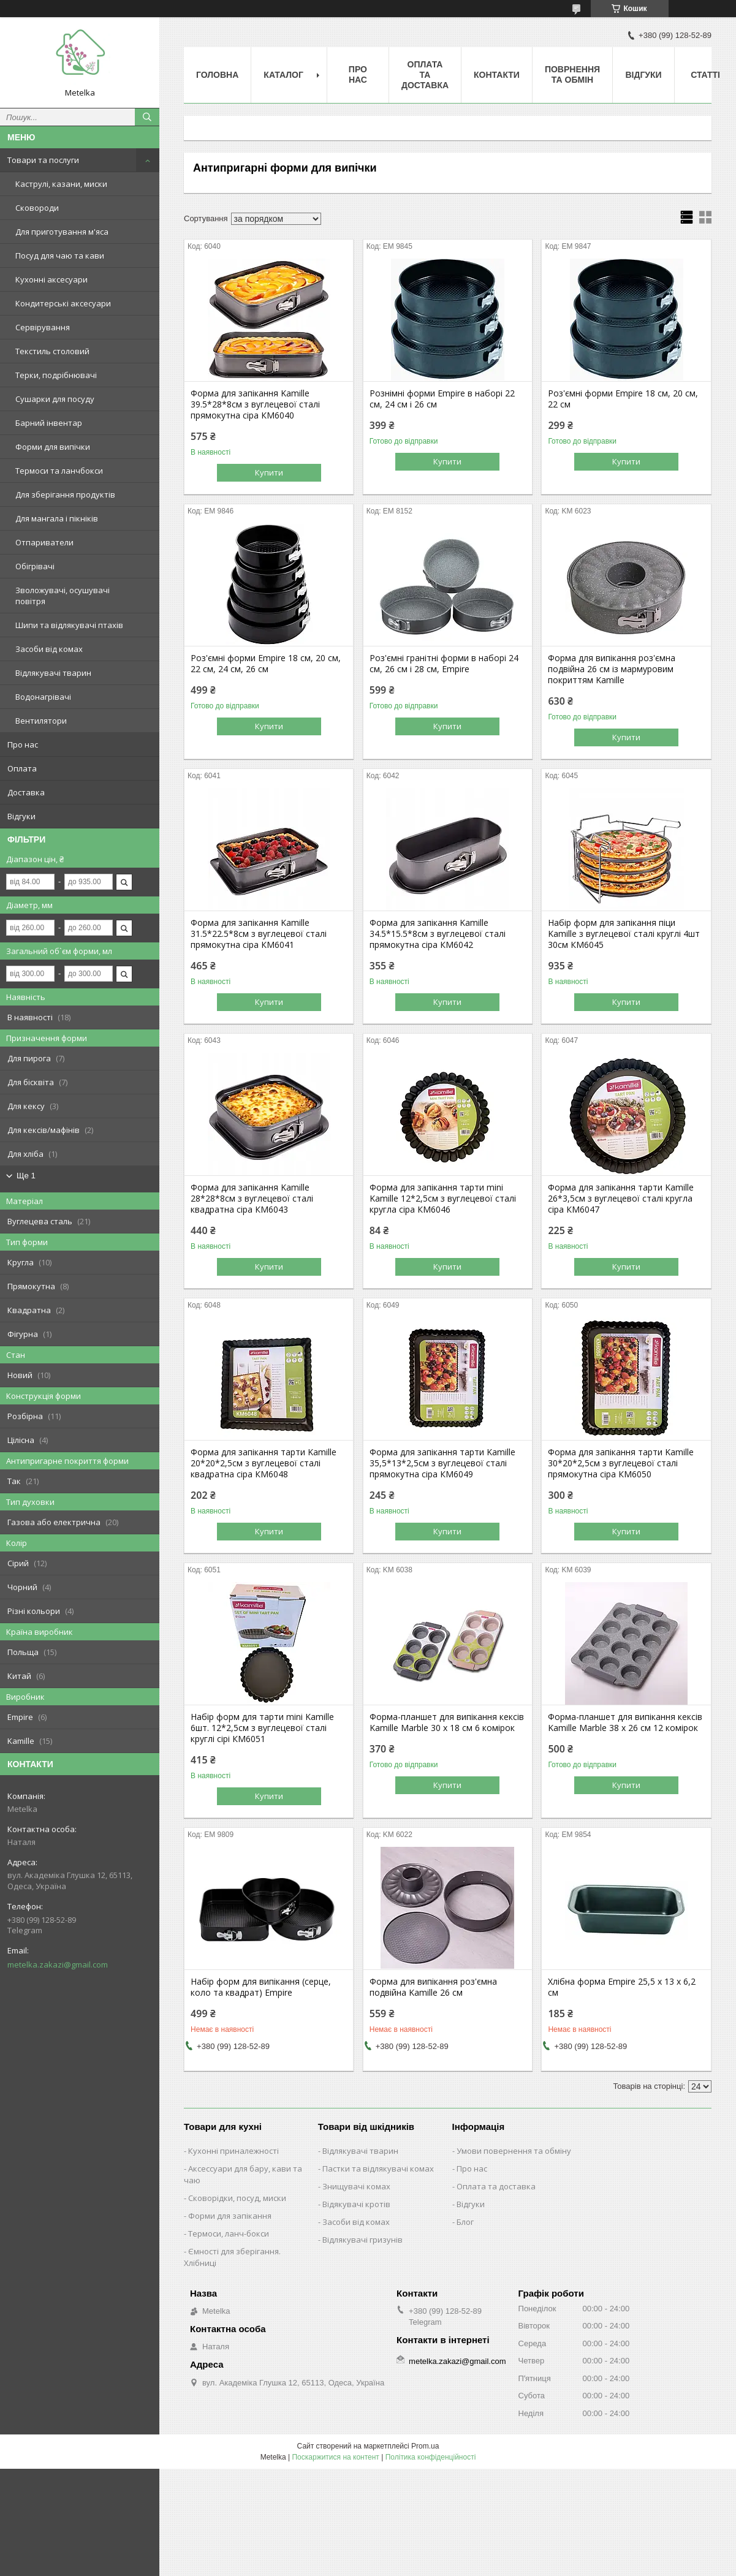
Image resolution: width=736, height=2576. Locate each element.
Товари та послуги (43, 159)
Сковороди (37, 207)
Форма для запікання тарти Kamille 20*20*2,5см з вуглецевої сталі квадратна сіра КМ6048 (263, 1463)
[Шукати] (147, 117)
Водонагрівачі (43, 696)
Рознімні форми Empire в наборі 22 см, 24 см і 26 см (442, 399)
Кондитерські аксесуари (63, 303)
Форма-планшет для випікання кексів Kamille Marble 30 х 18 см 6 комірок (447, 1722)
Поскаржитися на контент (335, 2457)
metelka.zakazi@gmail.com (57, 1964)
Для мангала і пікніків (56, 518)
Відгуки (21, 816)
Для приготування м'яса (61, 231)
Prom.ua (425, 2446)
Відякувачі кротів (356, 2204)
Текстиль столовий (52, 351)
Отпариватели (44, 542)
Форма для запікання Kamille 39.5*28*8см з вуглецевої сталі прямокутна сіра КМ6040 (255, 404)
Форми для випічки (52, 446)
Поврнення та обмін (572, 74)
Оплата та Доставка (425, 74)
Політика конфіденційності (430, 2457)
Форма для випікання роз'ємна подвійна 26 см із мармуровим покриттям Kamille (611, 669)
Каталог (283, 75)
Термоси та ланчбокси (59, 470)
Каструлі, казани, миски (61, 183)
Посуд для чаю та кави (59, 255)
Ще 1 (26, 1175)
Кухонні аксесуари (51, 279)
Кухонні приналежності (233, 2150)
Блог (465, 2221)
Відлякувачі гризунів (362, 2239)
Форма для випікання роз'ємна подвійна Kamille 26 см (433, 1987)
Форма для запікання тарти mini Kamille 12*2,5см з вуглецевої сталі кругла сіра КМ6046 (443, 1198)
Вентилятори (41, 720)
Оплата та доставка (496, 2186)
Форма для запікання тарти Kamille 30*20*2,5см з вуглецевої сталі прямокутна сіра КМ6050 (621, 1463)
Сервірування (42, 327)
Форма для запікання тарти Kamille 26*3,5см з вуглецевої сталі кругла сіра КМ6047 (621, 1198)
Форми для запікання (229, 2215)
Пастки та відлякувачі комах (378, 2168)
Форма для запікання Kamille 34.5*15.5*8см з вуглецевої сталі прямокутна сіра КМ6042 (438, 933)
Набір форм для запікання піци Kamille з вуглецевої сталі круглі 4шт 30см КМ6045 (624, 933)
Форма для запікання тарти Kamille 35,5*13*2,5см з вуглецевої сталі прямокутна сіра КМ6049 (442, 1463)
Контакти (497, 75)
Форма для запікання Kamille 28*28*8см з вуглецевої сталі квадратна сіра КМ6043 (252, 1198)
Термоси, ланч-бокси (228, 2233)
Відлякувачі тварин (53, 672)
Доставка (26, 792)
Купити (269, 472)
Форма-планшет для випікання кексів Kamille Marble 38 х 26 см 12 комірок (625, 1722)
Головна (217, 75)
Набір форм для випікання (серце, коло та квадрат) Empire (261, 1987)
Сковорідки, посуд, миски (237, 2197)
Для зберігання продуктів (65, 494)
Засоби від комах (49, 648)
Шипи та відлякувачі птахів (69, 625)
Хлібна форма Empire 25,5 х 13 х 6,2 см (622, 1987)
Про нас (22, 744)
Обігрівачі (35, 566)
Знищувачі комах (356, 2186)
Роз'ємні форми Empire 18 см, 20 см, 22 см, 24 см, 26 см (266, 664)
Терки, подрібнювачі (56, 375)
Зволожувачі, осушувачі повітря (62, 596)
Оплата (22, 768)
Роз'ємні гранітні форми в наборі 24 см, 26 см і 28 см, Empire (444, 664)
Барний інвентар (48, 422)
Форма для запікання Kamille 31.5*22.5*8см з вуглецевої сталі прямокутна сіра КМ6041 (259, 933)
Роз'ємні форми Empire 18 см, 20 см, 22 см (623, 399)
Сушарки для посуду (54, 398)
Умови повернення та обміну (514, 2150)
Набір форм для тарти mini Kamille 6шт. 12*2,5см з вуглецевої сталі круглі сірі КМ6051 (262, 1727)
